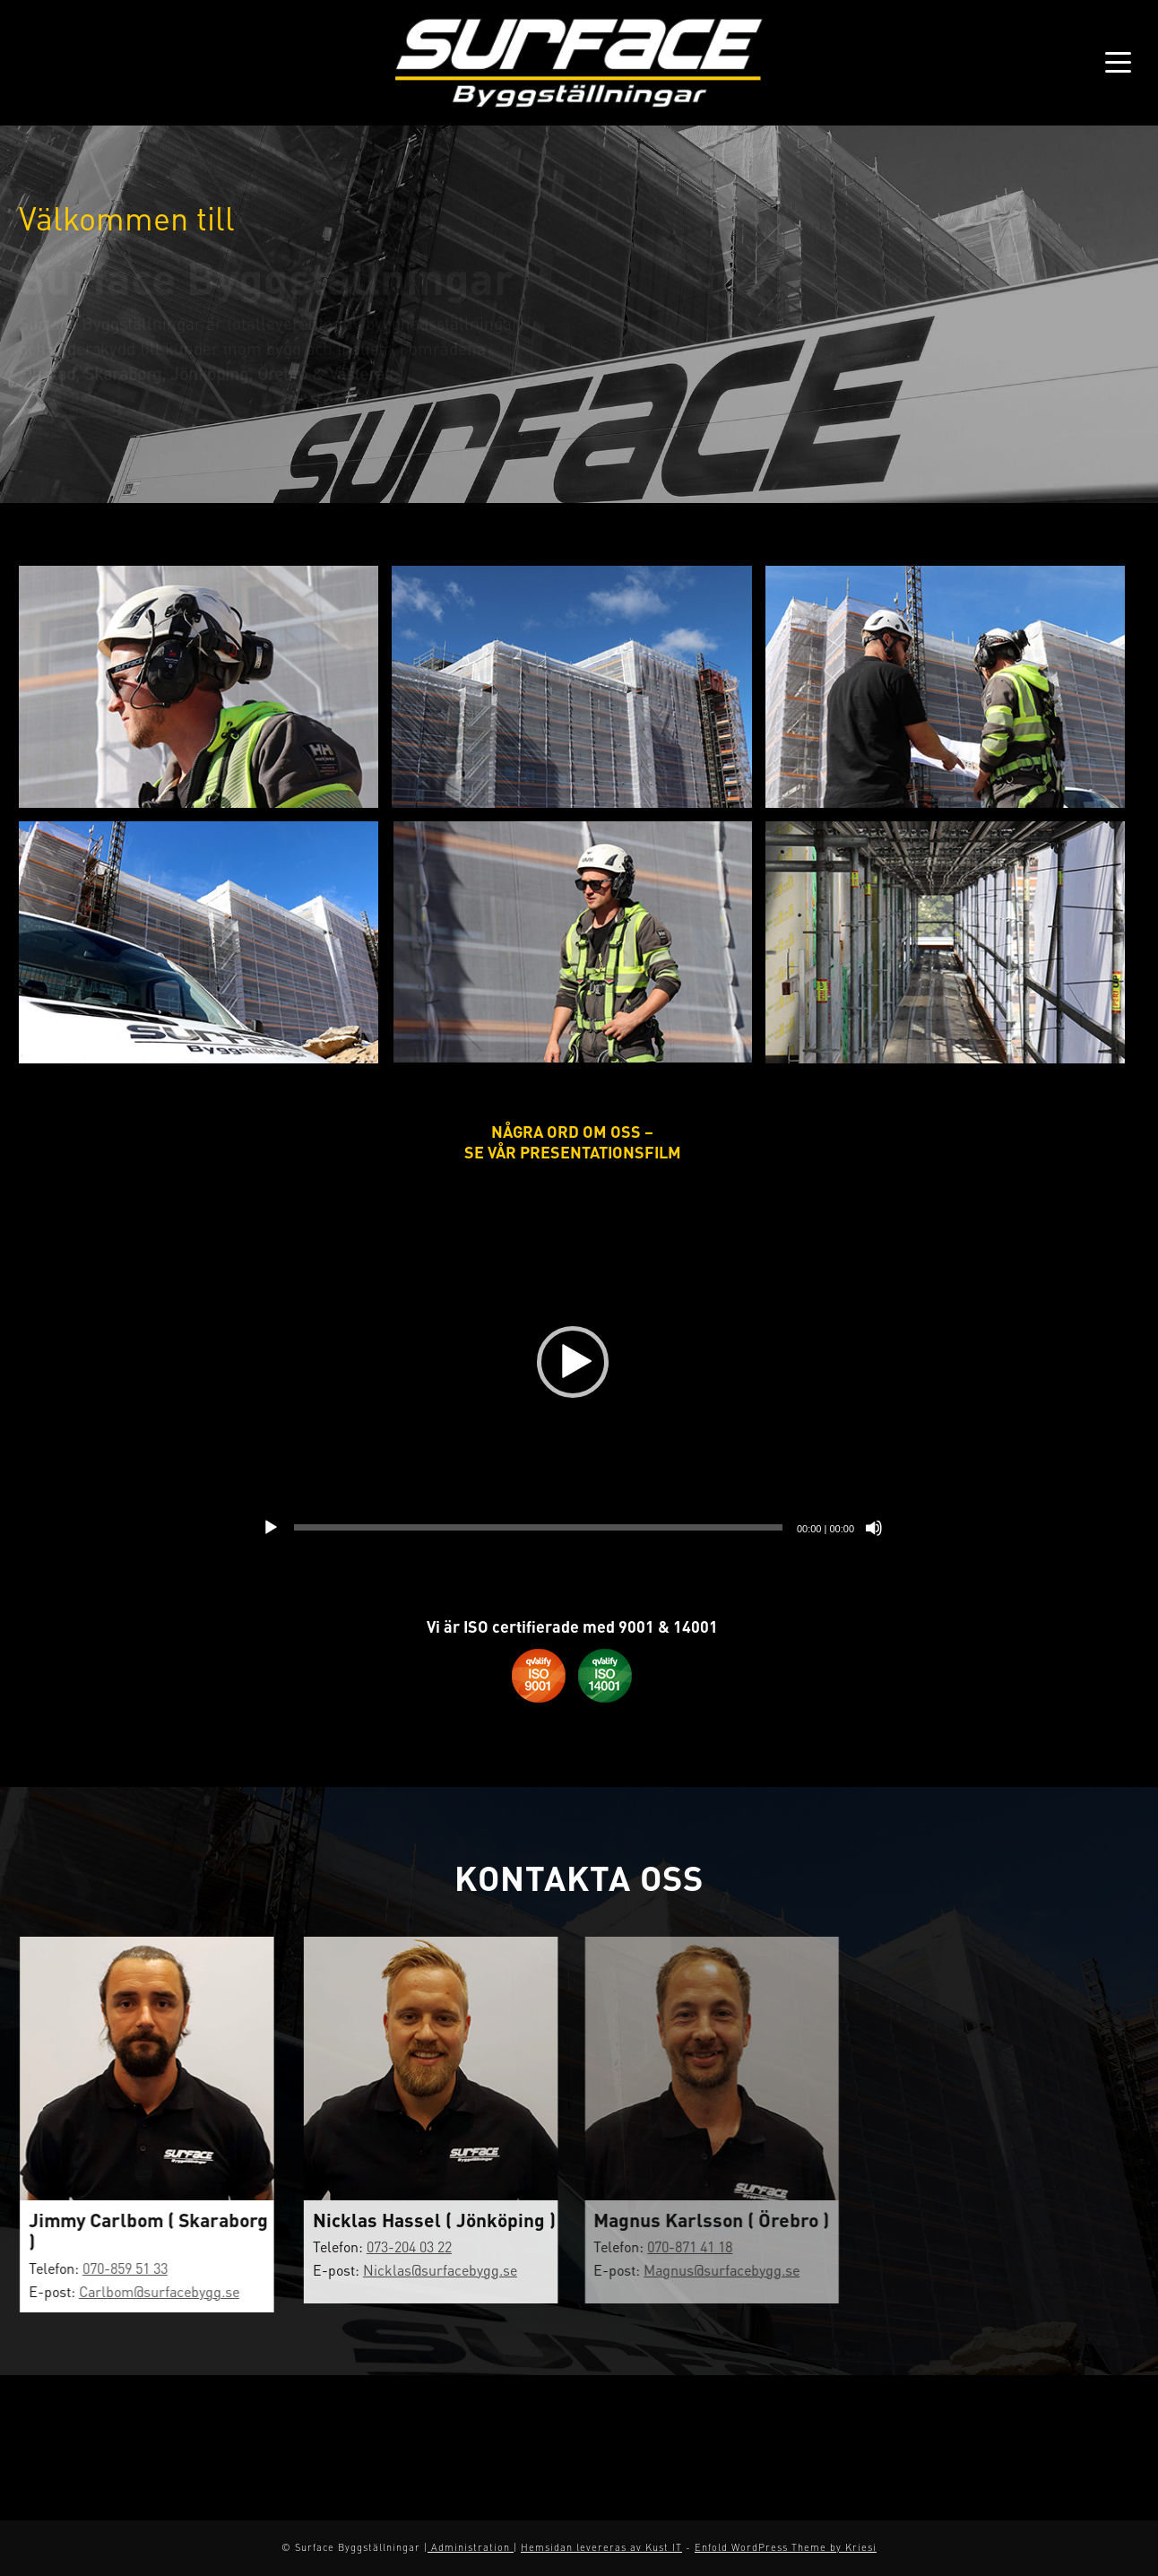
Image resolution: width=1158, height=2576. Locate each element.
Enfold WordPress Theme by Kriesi (786, 2547)
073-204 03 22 (393, 2246)
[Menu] (1112, 63)
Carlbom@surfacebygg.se (152, 2291)
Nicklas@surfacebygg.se (425, 2269)
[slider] (538, 1527)
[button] (573, 1362)
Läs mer (69, 413)
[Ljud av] (874, 1528)
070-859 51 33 (117, 2268)
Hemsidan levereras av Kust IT (601, 2547)
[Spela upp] (271, 1528)
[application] (572, 1362)
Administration (471, 2547)
